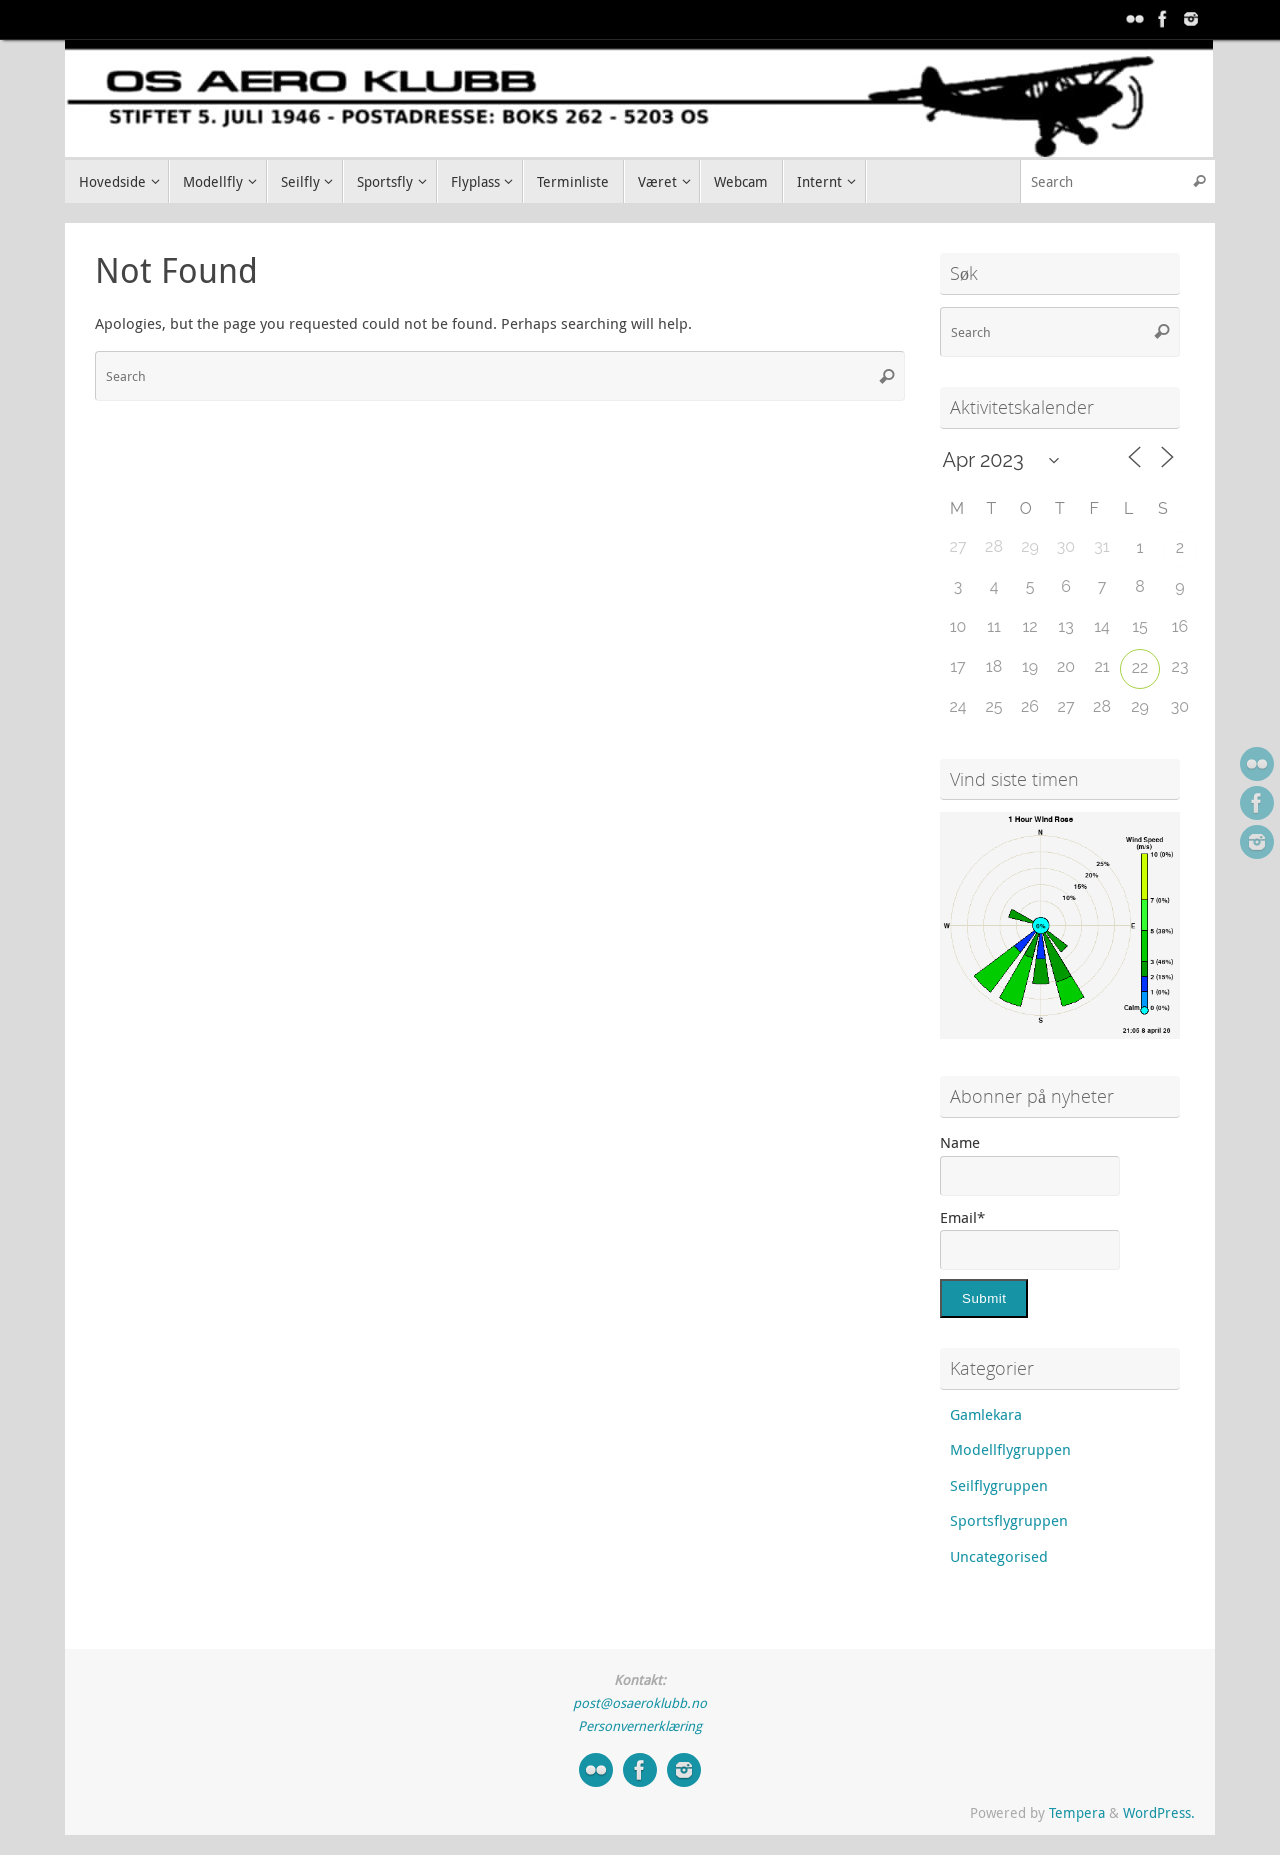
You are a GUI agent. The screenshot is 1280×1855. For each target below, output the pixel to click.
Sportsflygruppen (1009, 1520)
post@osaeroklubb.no (640, 1703)
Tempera (1077, 1813)
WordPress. (1159, 1813)
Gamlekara (986, 1414)
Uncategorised (999, 1556)
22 (1140, 667)
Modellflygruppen (1010, 1449)
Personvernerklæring (640, 1726)
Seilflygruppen (999, 1485)
